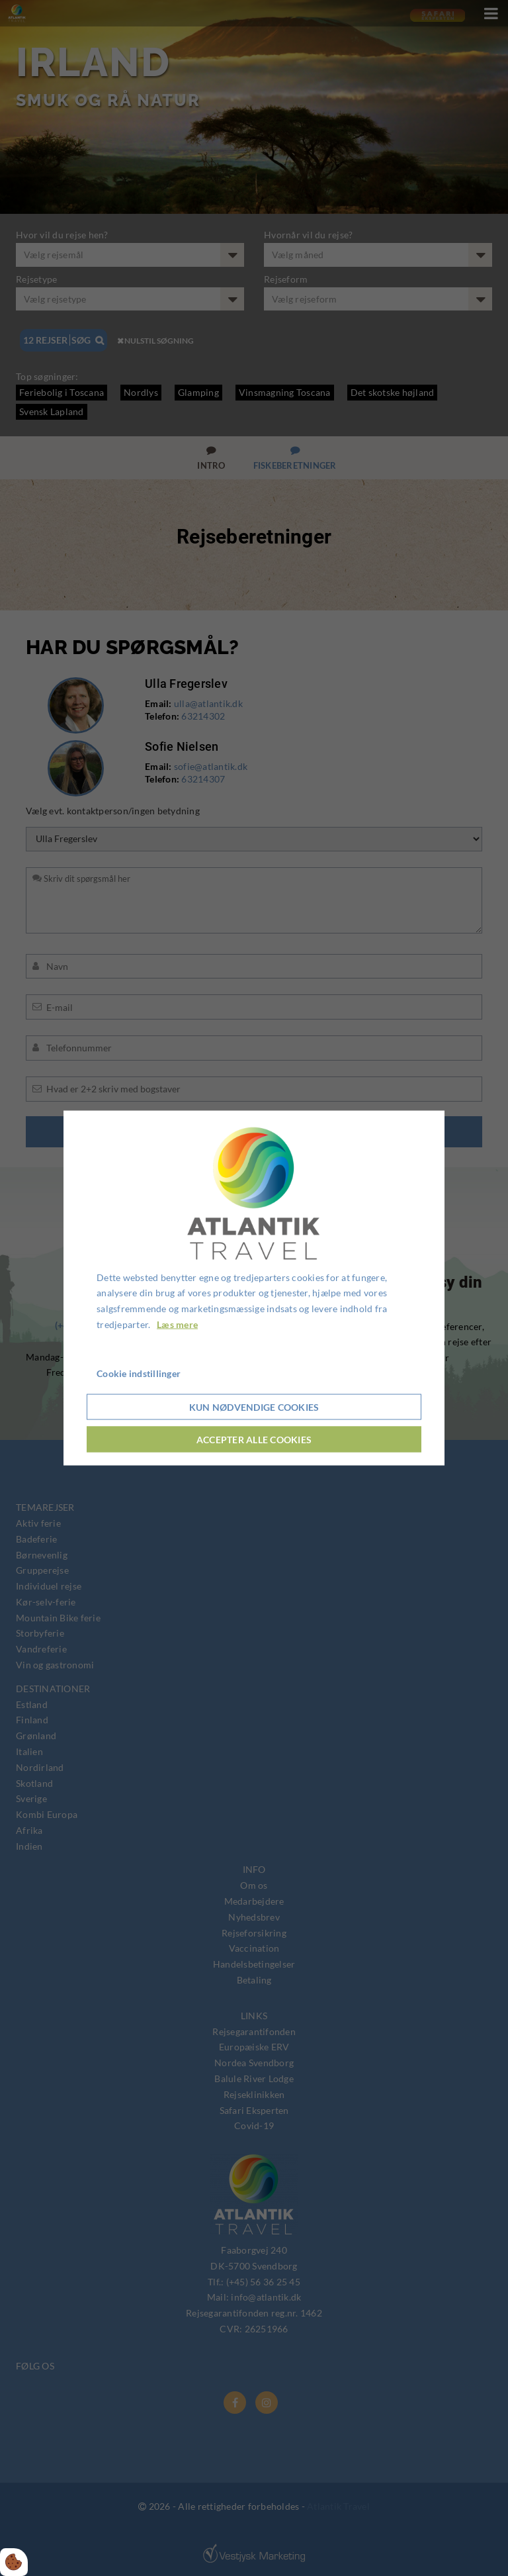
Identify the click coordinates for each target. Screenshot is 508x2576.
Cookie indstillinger (139, 1372)
